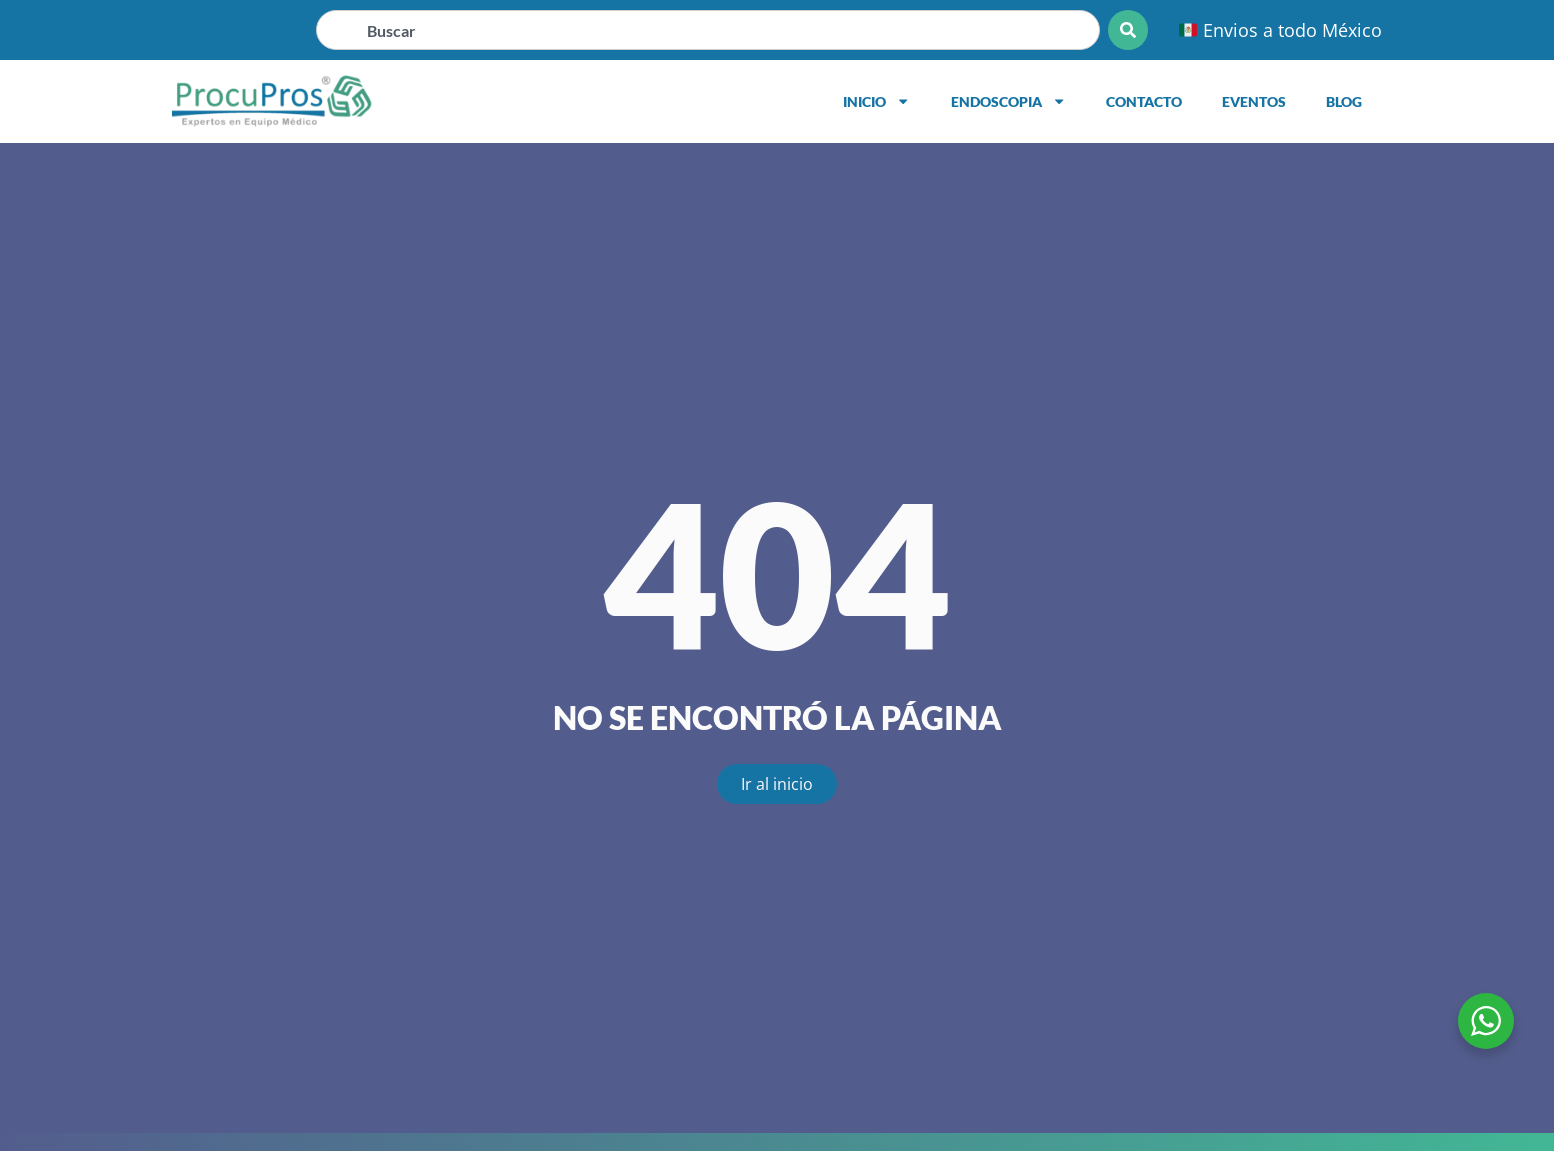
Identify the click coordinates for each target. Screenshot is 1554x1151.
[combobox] (707, 30)
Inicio (876, 101)
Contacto (1144, 101)
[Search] (1128, 30)
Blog (1344, 101)
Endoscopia (1008, 101)
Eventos (1254, 101)
